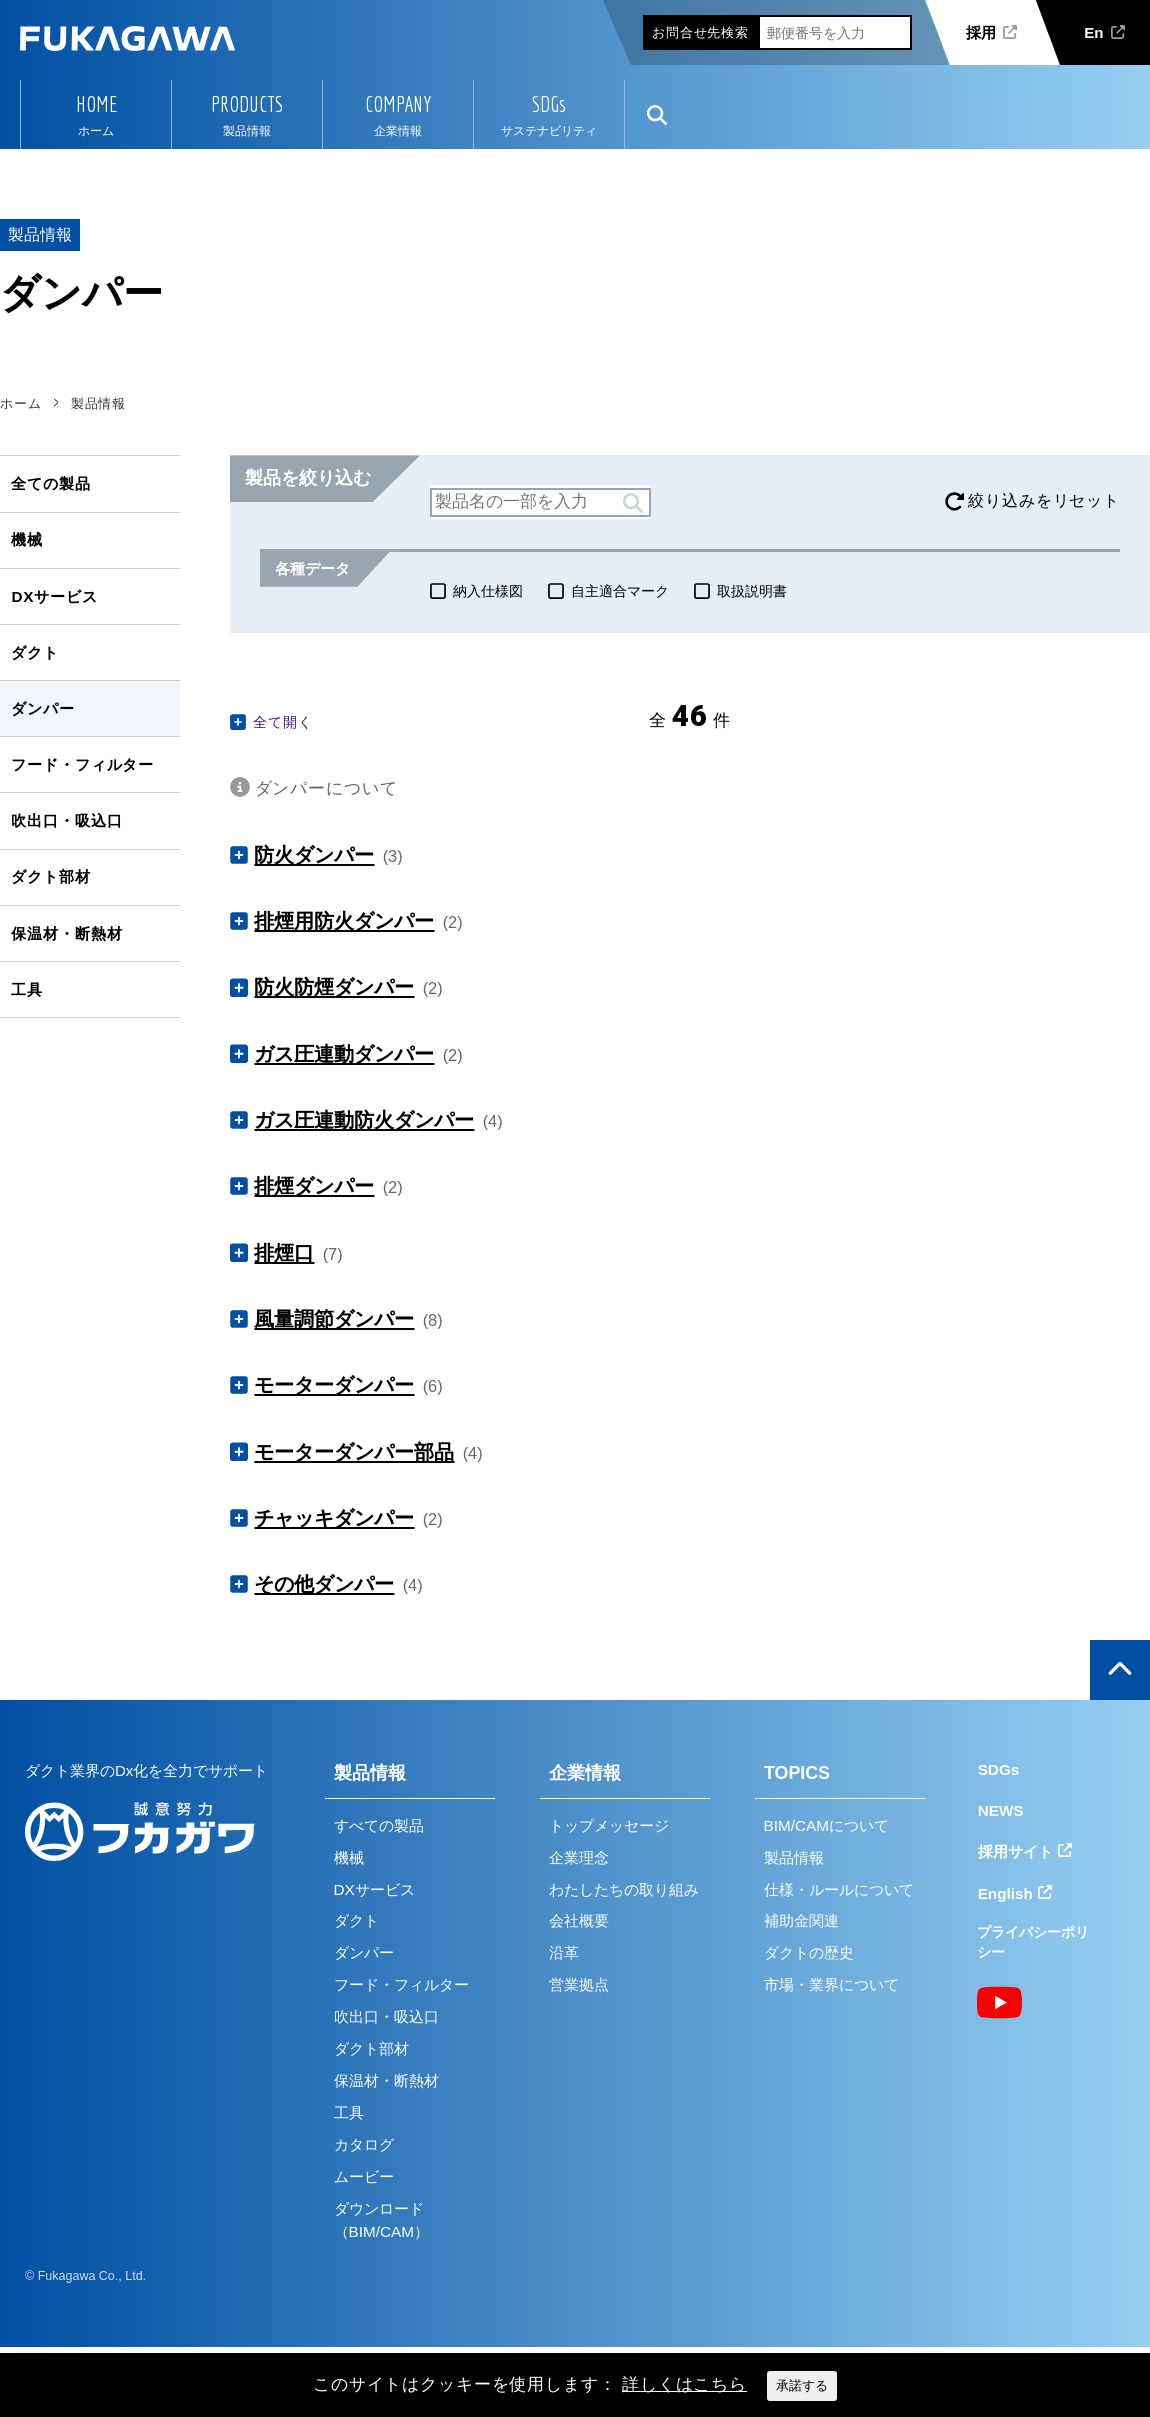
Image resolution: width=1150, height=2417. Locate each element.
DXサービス (54, 596)
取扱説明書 (752, 591)
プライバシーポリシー (1033, 1942)
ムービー (364, 2176)
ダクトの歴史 (809, 1952)
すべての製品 (379, 1825)
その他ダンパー (324, 1584)
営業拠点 (579, 1984)
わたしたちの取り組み (624, 1889)
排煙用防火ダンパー (344, 921)
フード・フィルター (82, 764)
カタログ (364, 2144)
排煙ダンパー (314, 1186)
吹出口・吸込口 (66, 820)
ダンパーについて (326, 788)
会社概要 (579, 1920)
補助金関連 (801, 1920)
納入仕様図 (488, 591)
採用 (981, 32)
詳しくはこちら (684, 2384)
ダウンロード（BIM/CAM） (381, 2220)
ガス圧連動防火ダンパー (364, 1120)
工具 (27, 989)
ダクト (35, 652)
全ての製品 (50, 483)
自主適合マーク (620, 591)
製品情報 (370, 1773)
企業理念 (579, 1857)
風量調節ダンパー (334, 1319)
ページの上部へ (1120, 1670)
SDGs (549, 104)
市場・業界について (831, 1984)
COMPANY (398, 104)
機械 (27, 539)
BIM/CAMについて (826, 1825)
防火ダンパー (314, 855)
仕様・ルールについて (839, 1889)
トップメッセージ (609, 1825)
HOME (96, 104)
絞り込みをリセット (1044, 500)
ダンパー (42, 708)
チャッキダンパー (334, 1518)
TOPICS (797, 1773)
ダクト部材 (50, 876)
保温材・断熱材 (66, 933)
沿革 (564, 1952)
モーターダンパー (334, 1385)
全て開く (282, 722)
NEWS (1001, 1810)
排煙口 (284, 1253)
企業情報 (585, 1773)
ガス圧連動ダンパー (344, 1054)
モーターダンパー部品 (354, 1452)
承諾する (802, 2385)
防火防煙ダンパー (334, 987)
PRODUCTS (247, 104)
